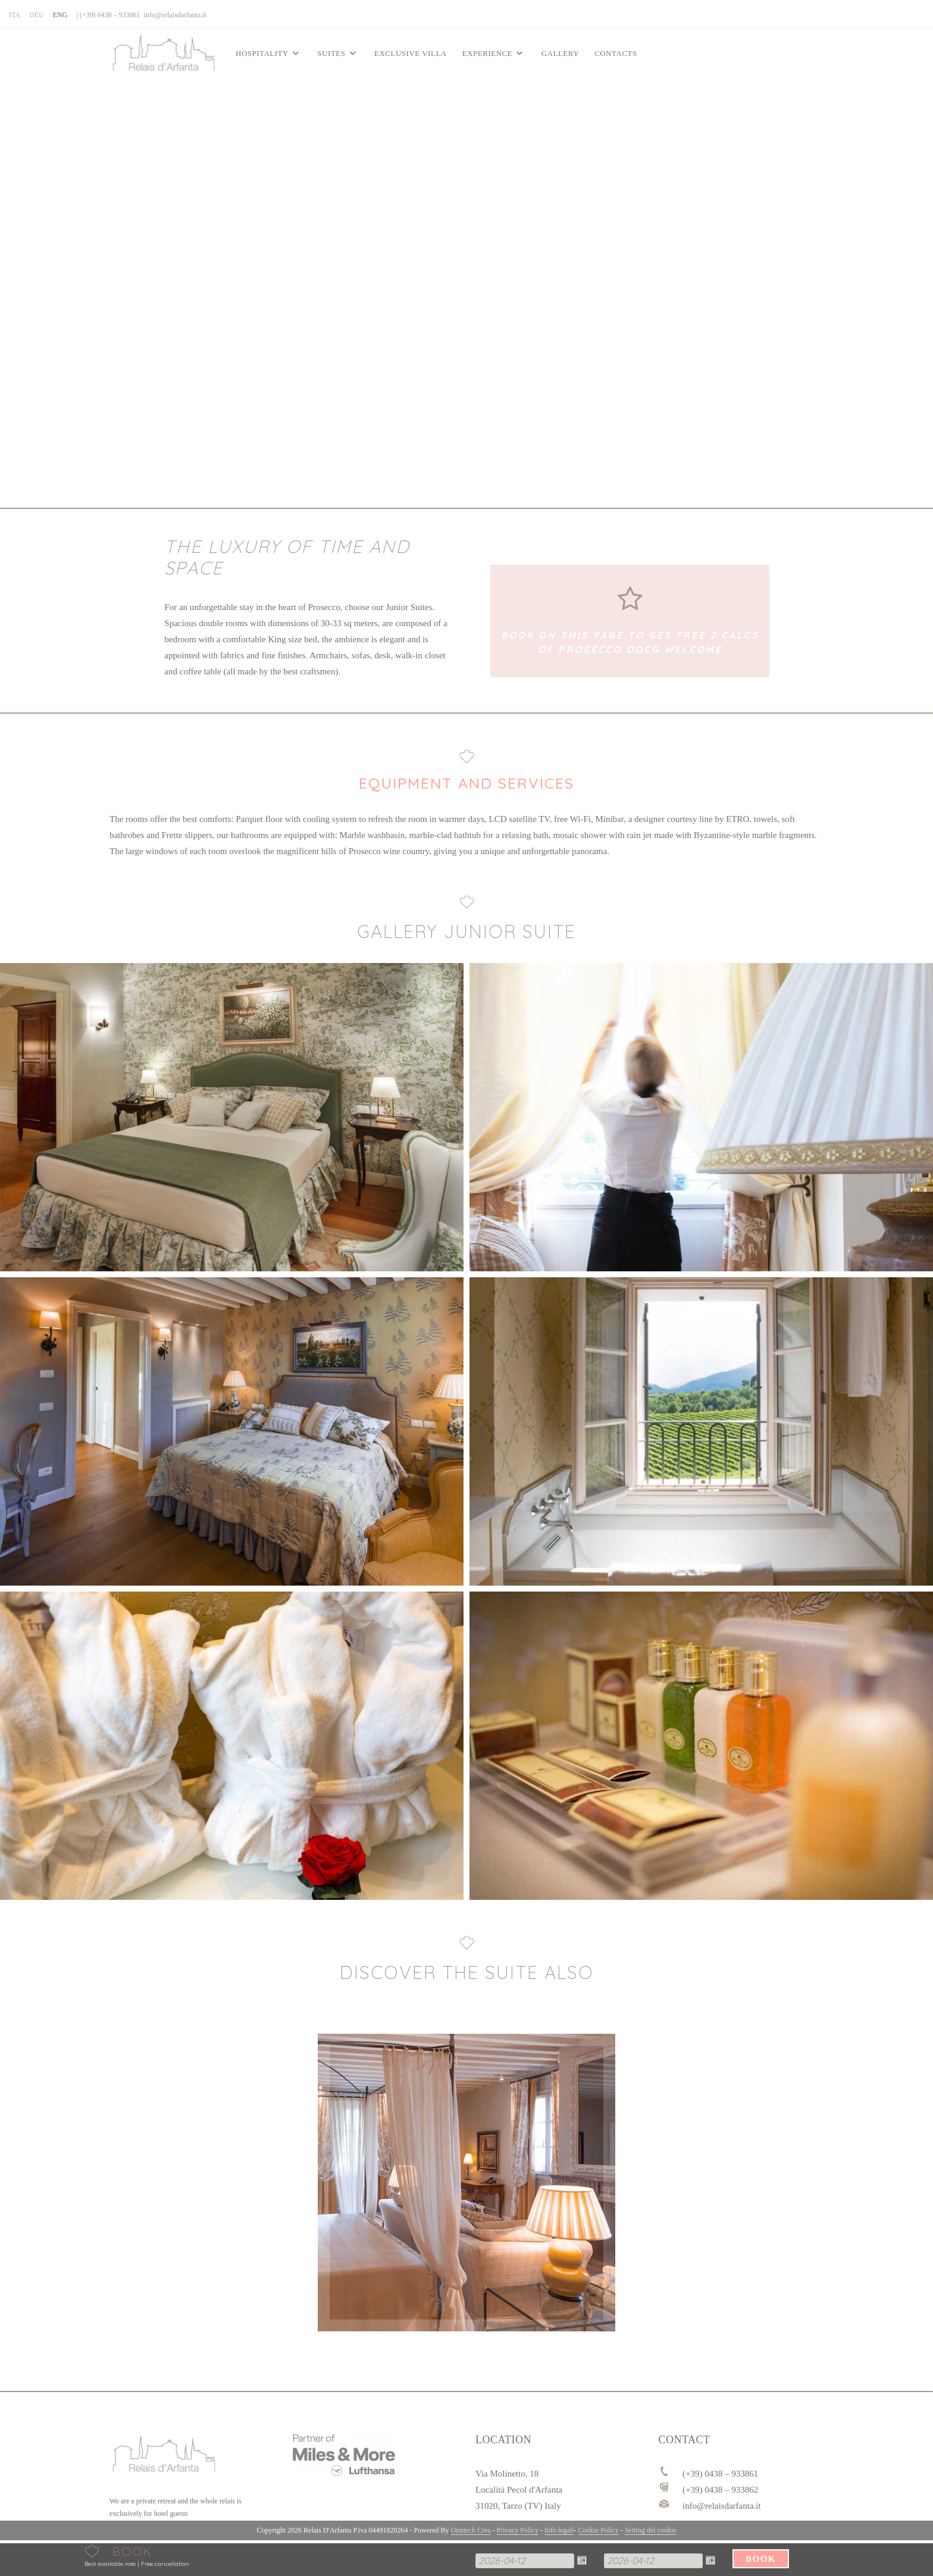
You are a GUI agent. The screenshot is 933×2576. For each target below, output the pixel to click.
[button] (232, 1117)
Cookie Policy (598, 2530)
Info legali (559, 2530)
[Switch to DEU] (36, 15)
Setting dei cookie (651, 2530)
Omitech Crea (471, 2530)
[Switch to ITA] (14, 15)
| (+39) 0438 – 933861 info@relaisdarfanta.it (141, 15)
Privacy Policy (517, 2530)
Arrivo (475, 2550)
